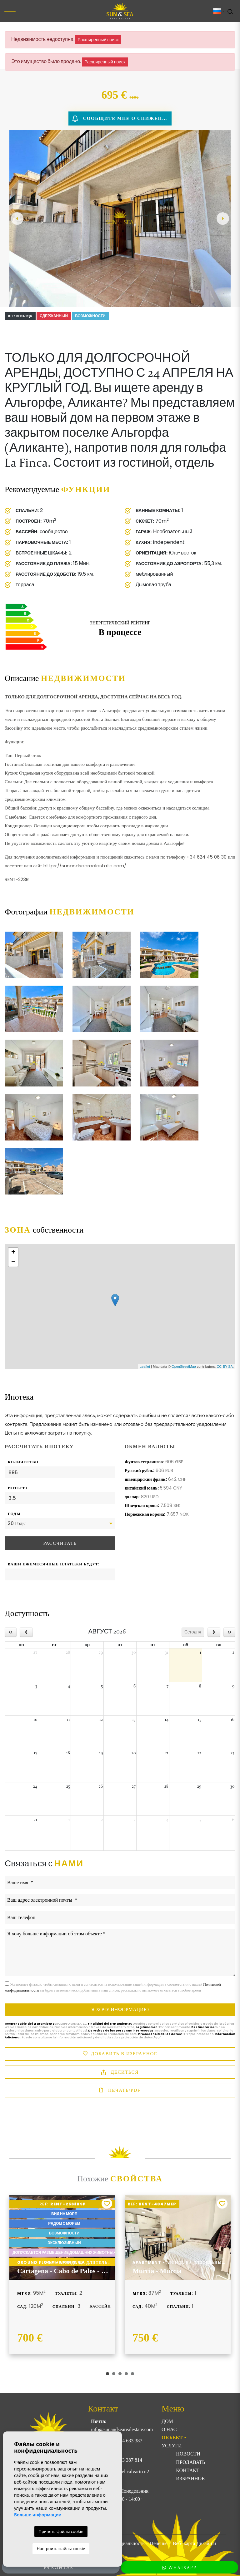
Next (223, 218)
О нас (169, 2429)
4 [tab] (126, 2373)
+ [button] (13, 1252)
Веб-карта (184, 2543)
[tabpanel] (62, 2275)
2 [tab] (113, 2373)
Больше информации (38, 2515)
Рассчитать (60, 1543)
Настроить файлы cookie (61, 2548)
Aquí (157, 2037)
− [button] (13, 1262)
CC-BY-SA (225, 1366)
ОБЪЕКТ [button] (172, 2437)
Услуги (172, 2445)
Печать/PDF (119, 2090)
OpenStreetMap (184, 1366)
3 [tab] (120, 2373)
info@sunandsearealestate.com (122, 2429)
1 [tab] (107, 2373)
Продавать (190, 2462)
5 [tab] (132, 2373)
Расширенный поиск (98, 39)
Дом (167, 2421)
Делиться (120, 2073)
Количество (23, 1462)
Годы (14, 1513)
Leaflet (145, 1366)
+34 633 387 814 (125, 2460)
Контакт (187, 2470)
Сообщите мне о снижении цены (122, 119)
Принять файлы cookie (61, 2531)
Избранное (190, 2478)
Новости (188, 2453)
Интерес (18, 1487)
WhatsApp (179, 2567)
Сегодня (192, 1632)
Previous (17, 218)
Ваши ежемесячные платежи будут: (54, 1564)
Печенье (158, 2543)
